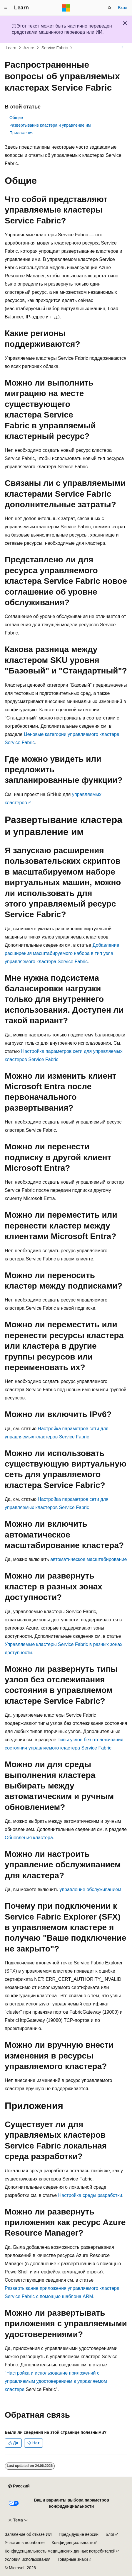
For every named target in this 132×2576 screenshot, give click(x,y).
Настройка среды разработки (90, 2195)
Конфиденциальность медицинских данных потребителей (60, 2551)
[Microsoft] (66, 8)
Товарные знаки (72, 2559)
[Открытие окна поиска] (110, 8)
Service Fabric (54, 47)
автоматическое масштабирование (88, 1559)
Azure (29, 47)
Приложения (21, 132)
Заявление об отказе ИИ (28, 2534)
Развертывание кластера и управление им (50, 125)
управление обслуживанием (90, 1889)
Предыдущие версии (78, 2534)
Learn (11, 47)
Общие (16, 117)
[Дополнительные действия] (122, 47)
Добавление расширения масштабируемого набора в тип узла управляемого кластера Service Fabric (62, 953)
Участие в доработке (25, 2542)
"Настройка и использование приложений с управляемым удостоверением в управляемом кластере (56, 2381)
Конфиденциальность (72, 2542)
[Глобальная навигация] (6, 8)
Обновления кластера (29, 1837)
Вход (122, 7)
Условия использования (27, 2559)
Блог (110, 2534)
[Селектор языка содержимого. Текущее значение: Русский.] (19, 2486)
